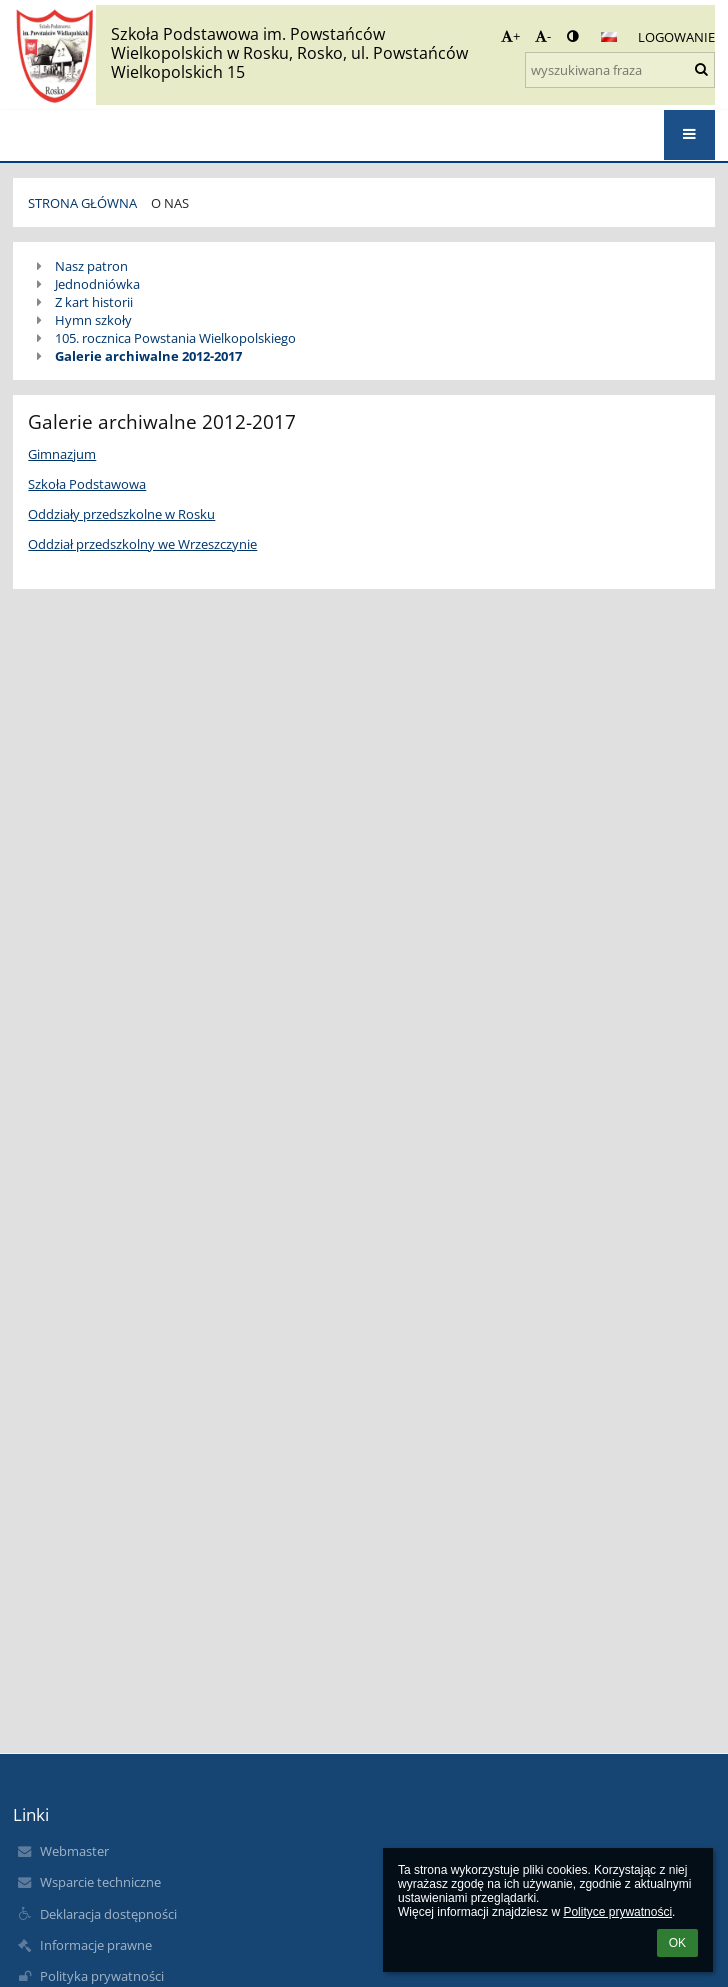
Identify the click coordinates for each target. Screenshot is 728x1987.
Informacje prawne (96, 1945)
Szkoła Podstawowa (87, 484)
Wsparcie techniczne (100, 1882)
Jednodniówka (97, 284)
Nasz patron (91, 266)
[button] (609, 37)
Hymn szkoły (93, 320)
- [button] (543, 36)
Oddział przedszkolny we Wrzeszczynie (142, 544)
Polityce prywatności (617, 1912)
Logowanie (676, 37)
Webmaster (74, 1851)
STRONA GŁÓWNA (82, 203)
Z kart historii (94, 302)
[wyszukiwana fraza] (620, 70)
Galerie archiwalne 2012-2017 (148, 356)
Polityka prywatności (102, 1976)
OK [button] (677, 1943)
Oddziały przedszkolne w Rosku (121, 514)
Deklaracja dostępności (108, 1914)
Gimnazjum (62, 454)
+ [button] (510, 36)
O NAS (170, 203)
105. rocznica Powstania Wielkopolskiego (175, 338)
